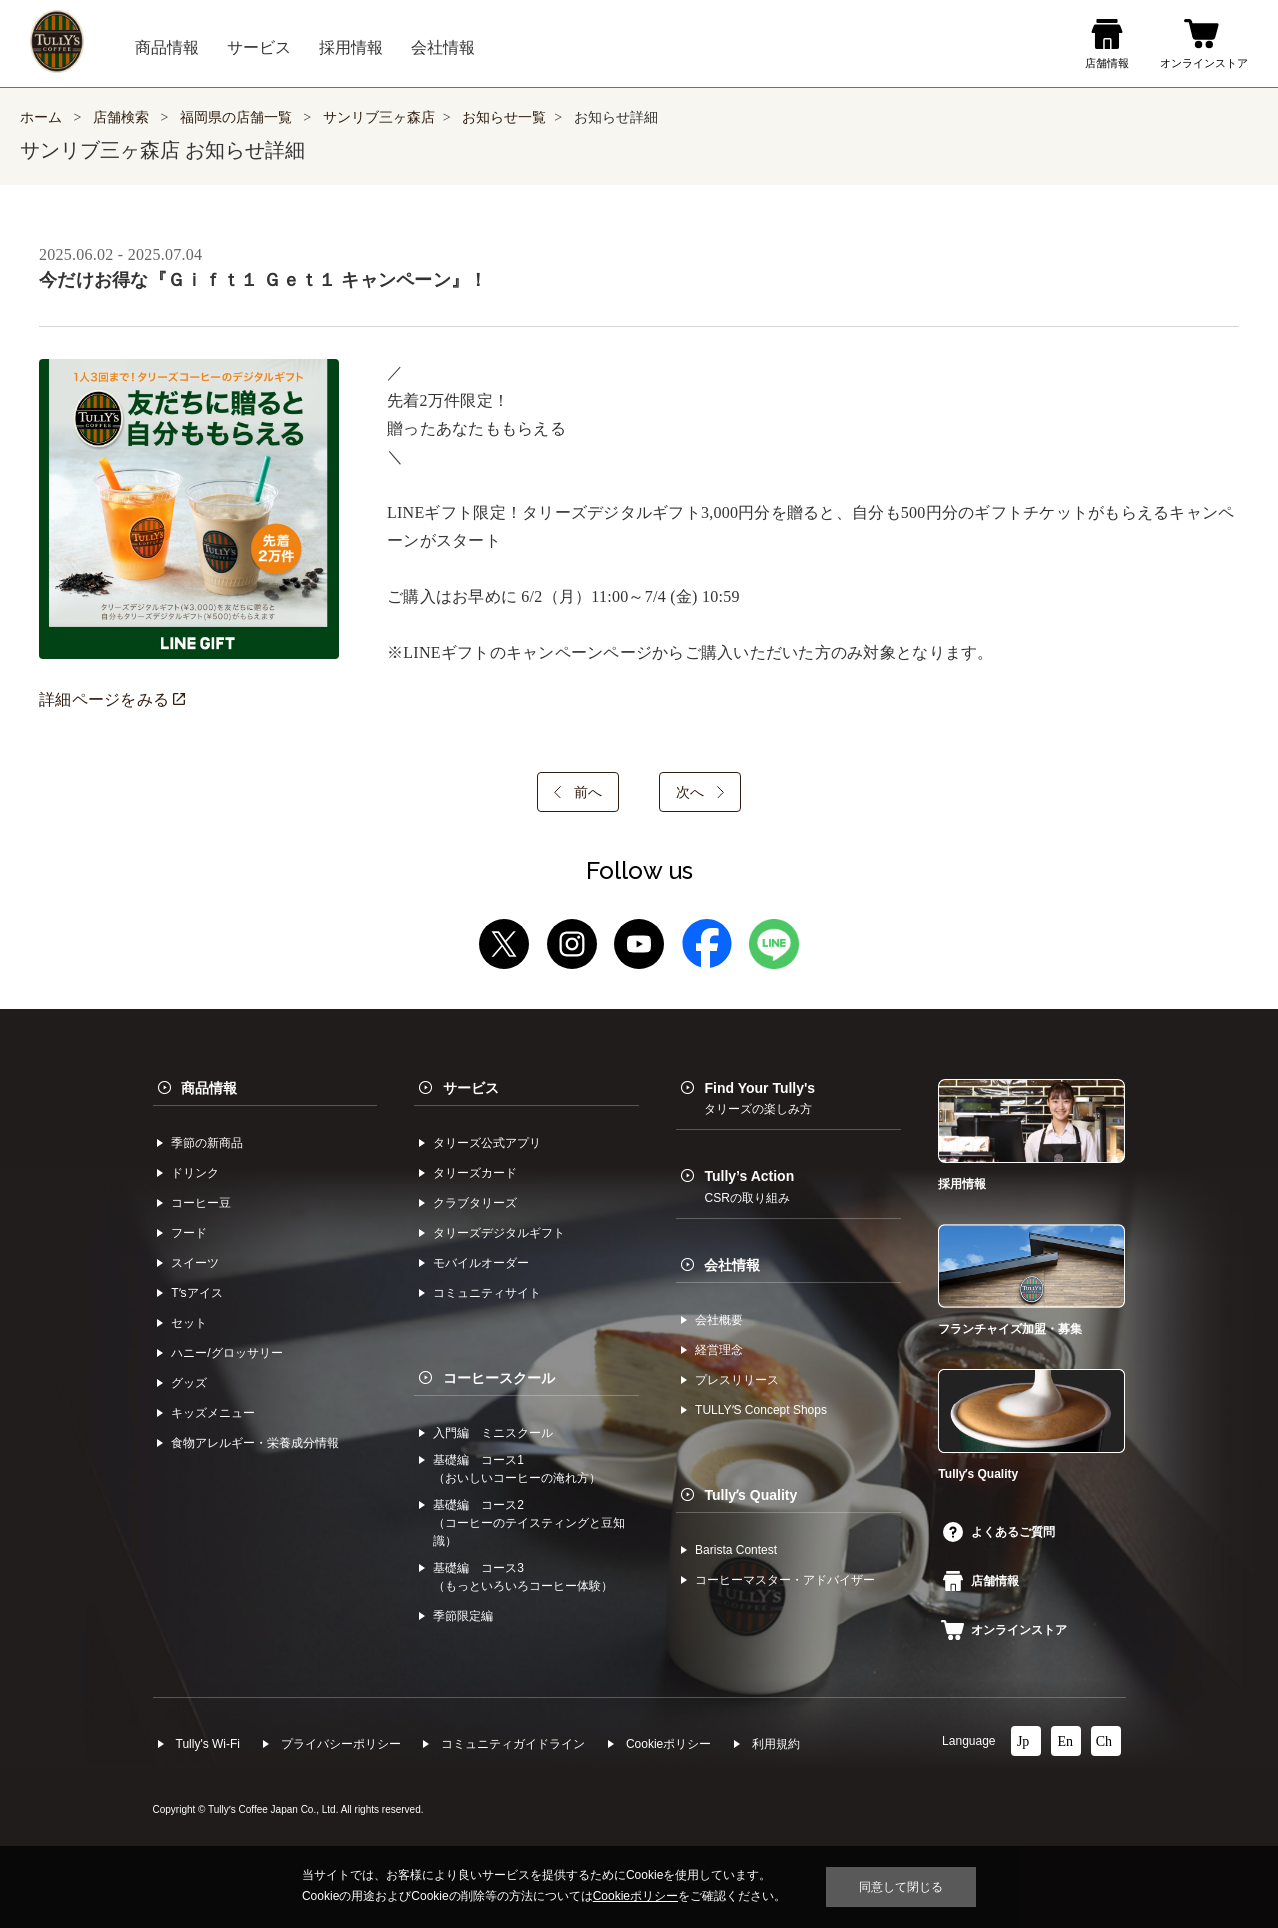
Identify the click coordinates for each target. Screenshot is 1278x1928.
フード (189, 1233)
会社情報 (732, 1265)
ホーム (41, 117)
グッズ (189, 1383)
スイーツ (195, 1263)
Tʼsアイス (196, 1293)
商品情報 (209, 1088)
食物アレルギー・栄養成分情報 (255, 1443)
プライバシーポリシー (341, 1744)
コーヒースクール (499, 1378)
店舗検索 (121, 117)
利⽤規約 (776, 1744)
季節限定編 (463, 1616)
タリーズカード (475, 1173)
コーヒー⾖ (201, 1203)
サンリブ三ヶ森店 (379, 117)
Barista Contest (736, 1550)
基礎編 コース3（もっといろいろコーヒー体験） (523, 1577)
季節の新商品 (207, 1143)
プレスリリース (737, 1380)
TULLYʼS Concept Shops (761, 1410)
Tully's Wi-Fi (208, 1744)
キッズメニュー (213, 1413)
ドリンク (195, 1173)
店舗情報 (981, 1581)
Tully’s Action (749, 1186)
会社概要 (719, 1320)
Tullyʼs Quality (750, 1495)
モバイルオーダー (481, 1263)
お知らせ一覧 (504, 117)
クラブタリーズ (475, 1203)
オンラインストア (1004, 1630)
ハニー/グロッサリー (226, 1353)
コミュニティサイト (487, 1293)
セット (189, 1323)
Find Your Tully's (759, 1098)
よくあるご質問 (999, 1532)
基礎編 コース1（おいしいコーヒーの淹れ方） (517, 1469)
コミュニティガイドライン (513, 1744)
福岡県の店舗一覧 (238, 117)
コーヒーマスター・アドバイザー (785, 1580)
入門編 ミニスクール (493, 1433)
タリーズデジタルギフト (499, 1233)
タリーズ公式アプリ (487, 1143)
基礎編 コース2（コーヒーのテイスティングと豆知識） (529, 1523)
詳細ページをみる (112, 699)
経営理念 (719, 1350)
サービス (471, 1088)
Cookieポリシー (668, 1744)
